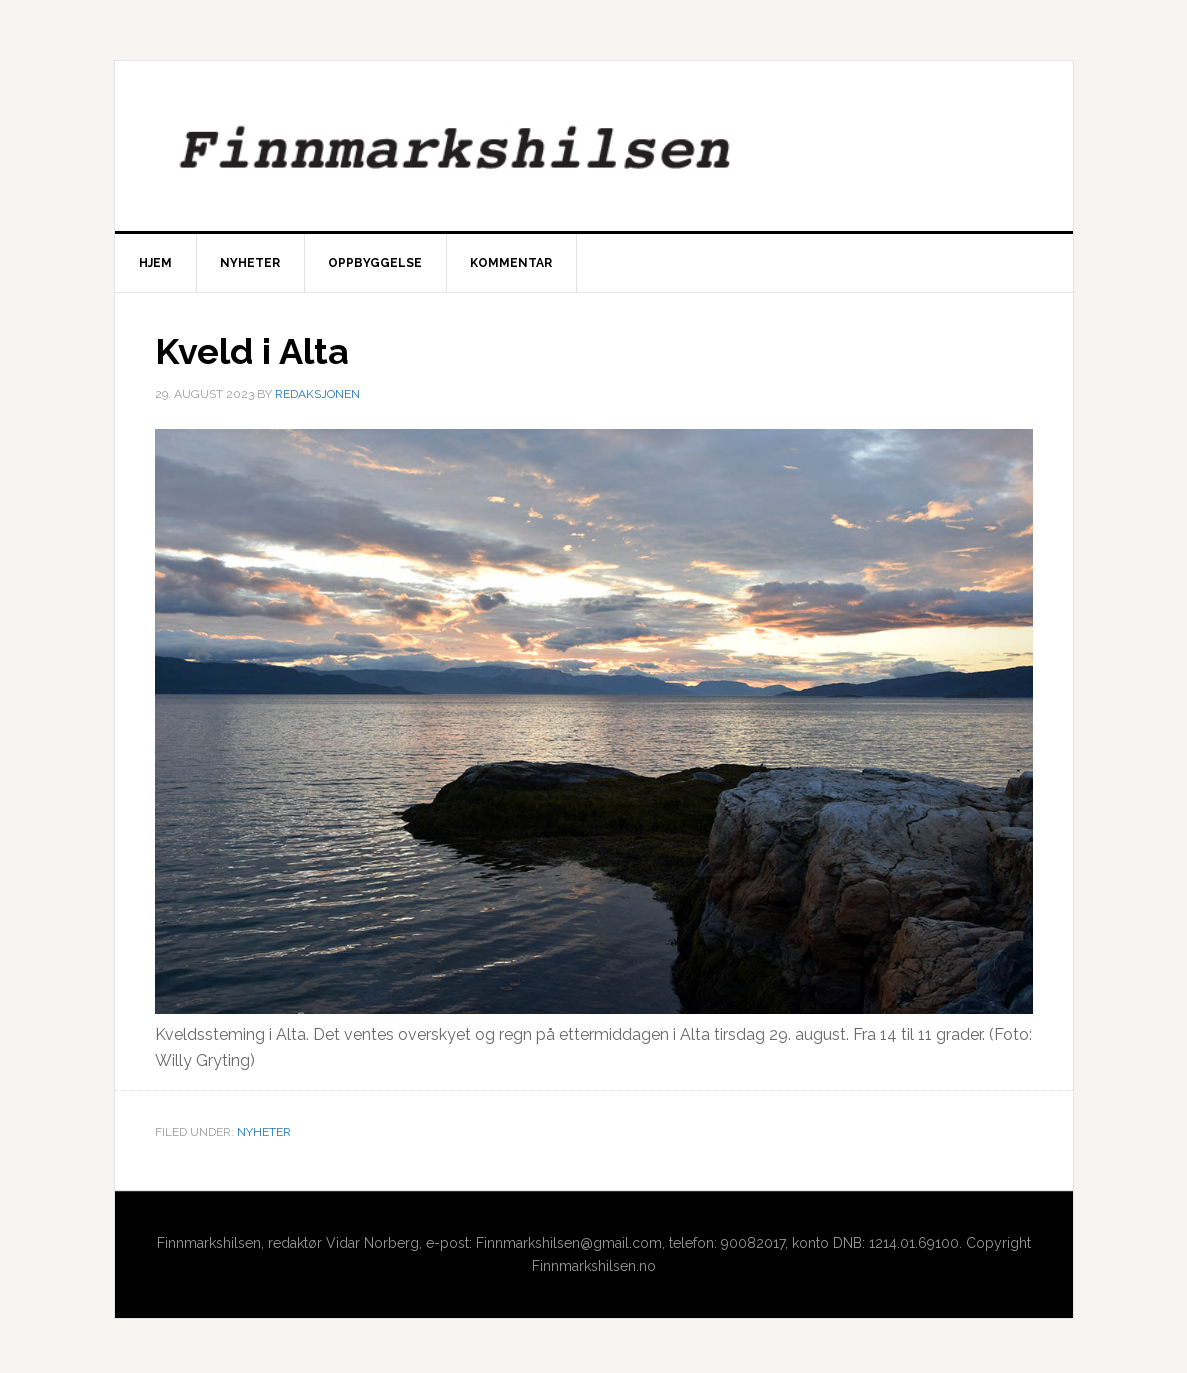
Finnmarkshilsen (594, 146)
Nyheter (264, 1132)
